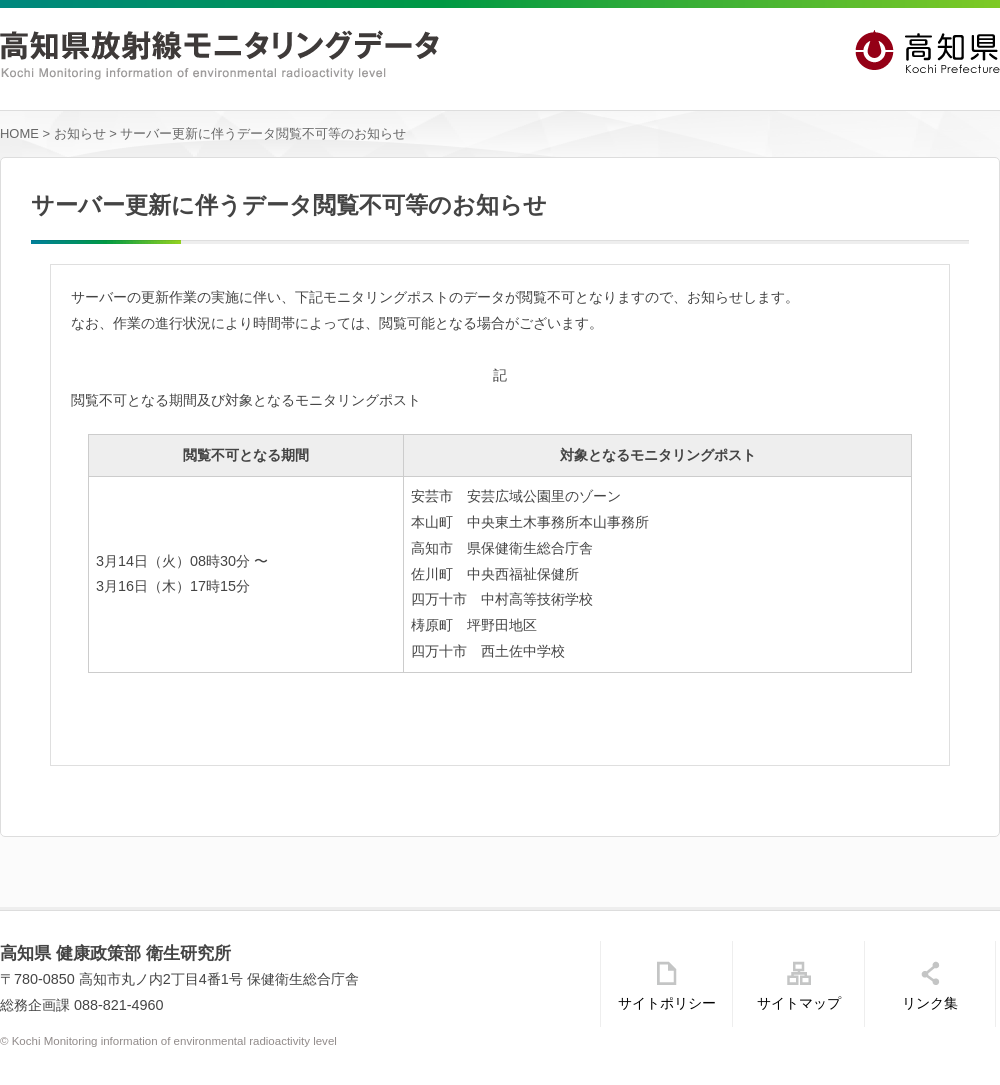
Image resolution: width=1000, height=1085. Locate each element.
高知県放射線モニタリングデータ (220, 55)
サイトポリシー (667, 1003)
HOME (19, 133)
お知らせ (80, 133)
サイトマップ (799, 1003)
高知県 (927, 52)
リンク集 (930, 1003)
